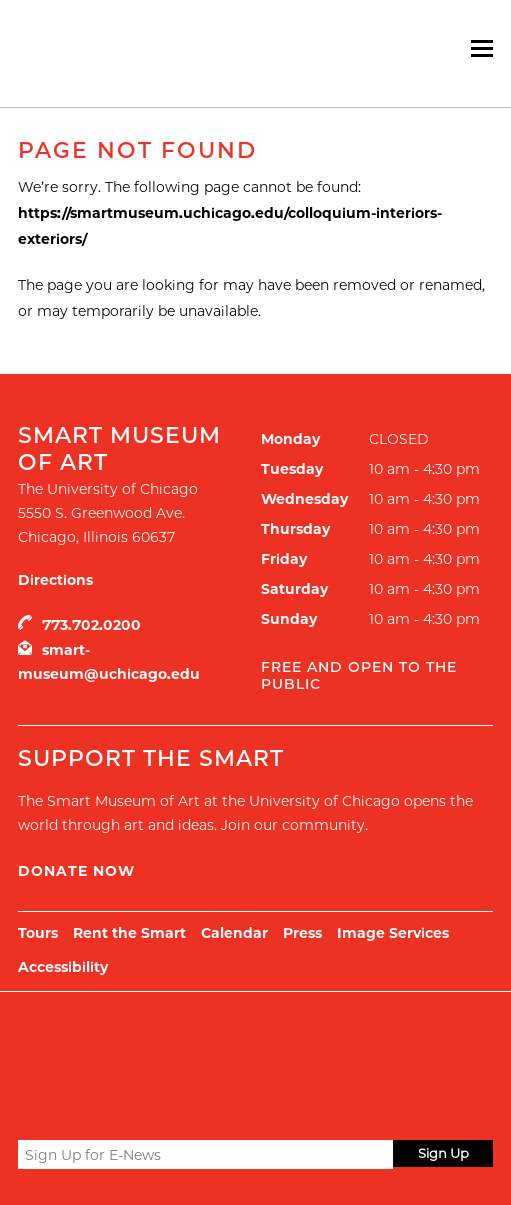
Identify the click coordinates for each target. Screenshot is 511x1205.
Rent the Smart (129, 933)
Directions (55, 580)
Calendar (234, 933)
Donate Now (76, 871)
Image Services (393, 933)
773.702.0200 (91, 625)
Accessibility (63, 967)
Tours (38, 933)
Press (302, 933)
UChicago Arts (210, 1042)
